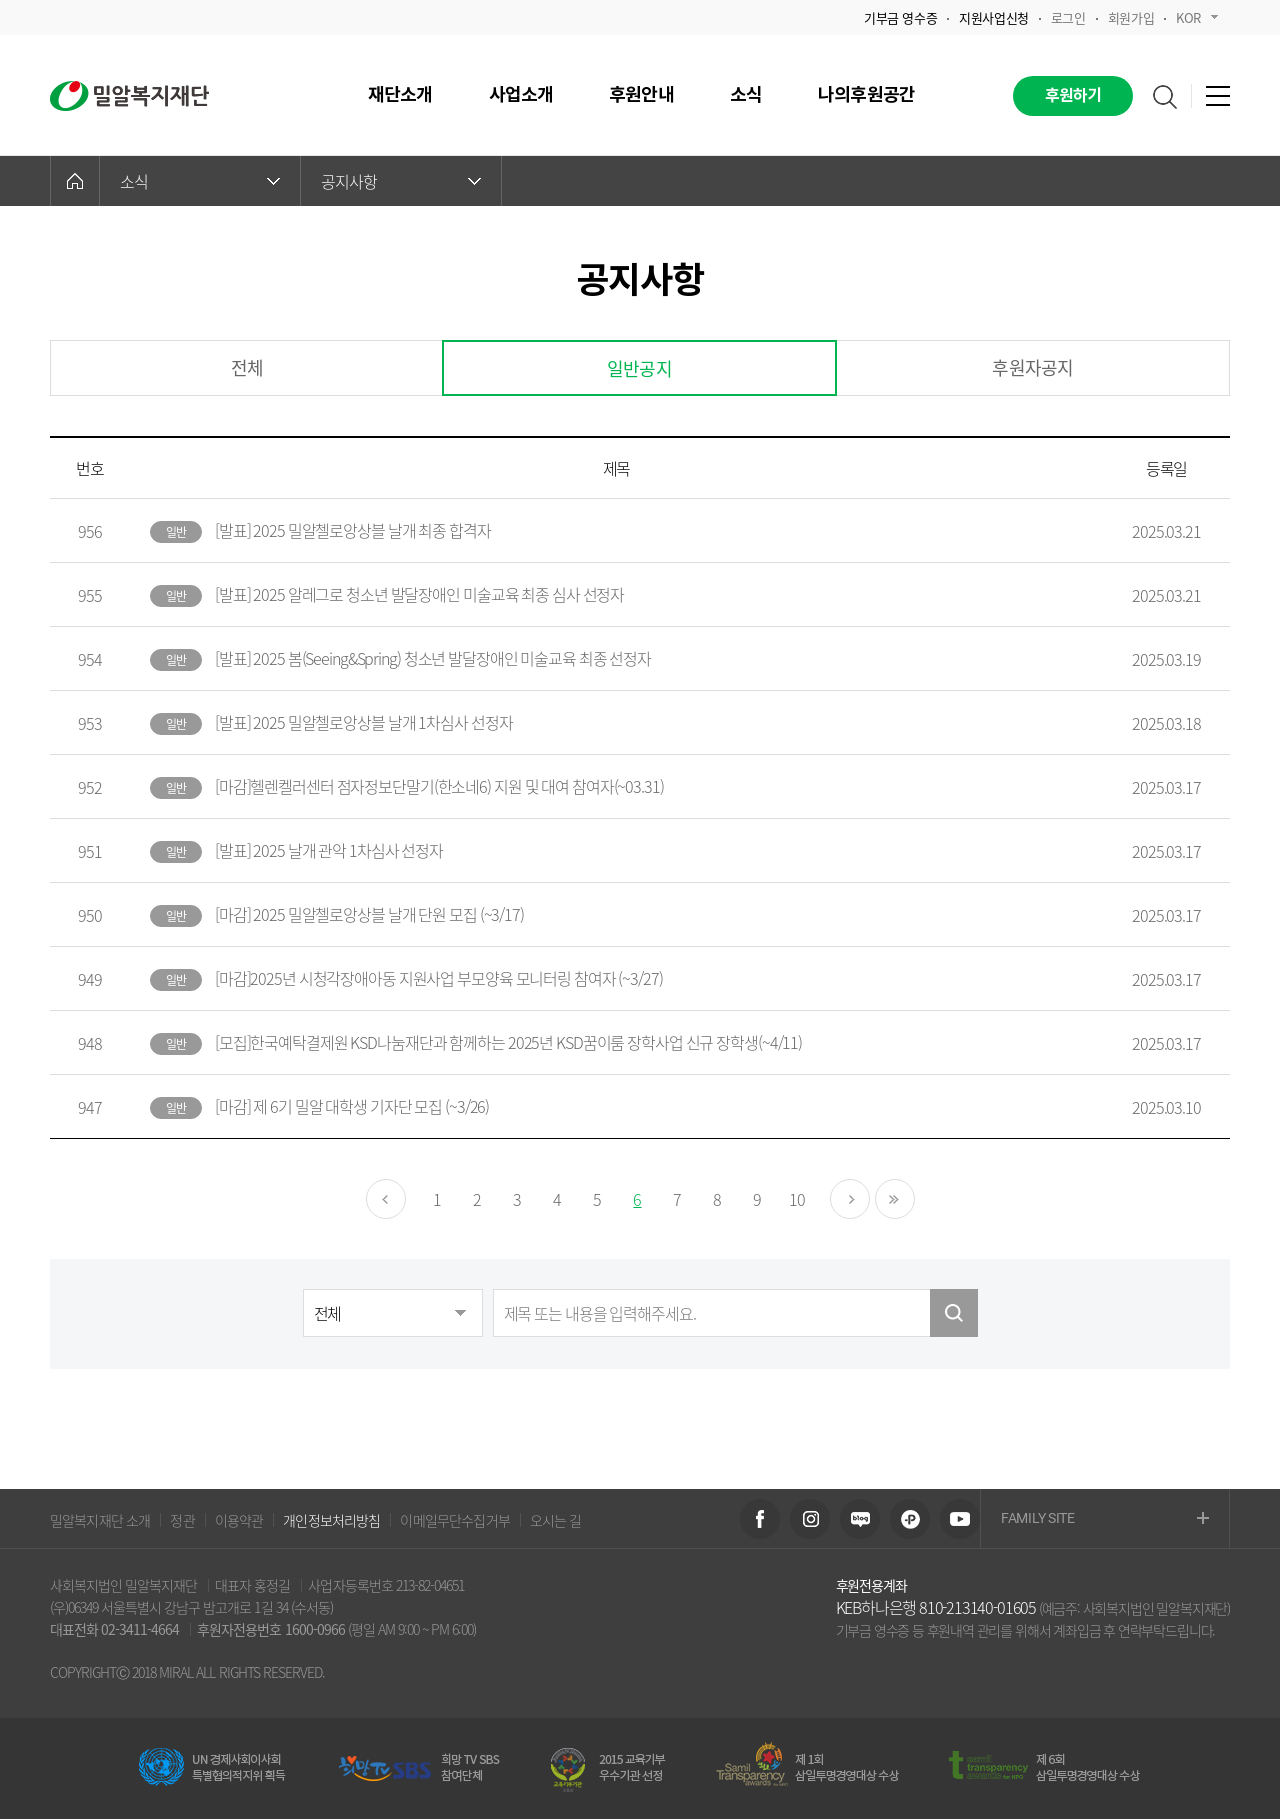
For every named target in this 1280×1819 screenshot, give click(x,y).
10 (797, 1199)
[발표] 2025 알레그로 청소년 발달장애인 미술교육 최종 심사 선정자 (419, 594)
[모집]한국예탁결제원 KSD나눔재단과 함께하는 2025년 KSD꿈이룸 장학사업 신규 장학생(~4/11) (508, 1042)
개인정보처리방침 (331, 1520)
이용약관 (239, 1520)
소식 (200, 181)
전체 (247, 367)
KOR (1197, 17)
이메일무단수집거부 (454, 1520)
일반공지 (639, 368)
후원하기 (1073, 96)
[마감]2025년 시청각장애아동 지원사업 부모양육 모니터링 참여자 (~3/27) (439, 978)
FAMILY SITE (1105, 1519)
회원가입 (1131, 17)
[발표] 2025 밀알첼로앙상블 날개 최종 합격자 (353, 530)
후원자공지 (1032, 367)
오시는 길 (556, 1520)
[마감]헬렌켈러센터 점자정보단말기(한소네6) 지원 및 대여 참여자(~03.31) (439, 786)
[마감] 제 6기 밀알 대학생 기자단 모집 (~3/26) (352, 1106)
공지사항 (401, 181)
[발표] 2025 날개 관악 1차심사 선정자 (329, 850)
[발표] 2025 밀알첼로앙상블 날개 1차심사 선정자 (364, 722)
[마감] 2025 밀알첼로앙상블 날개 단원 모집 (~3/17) (369, 914)
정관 (182, 1520)
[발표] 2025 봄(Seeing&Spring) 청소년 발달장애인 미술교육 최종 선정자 (433, 658)
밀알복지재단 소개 (100, 1520)
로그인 (1068, 17)
